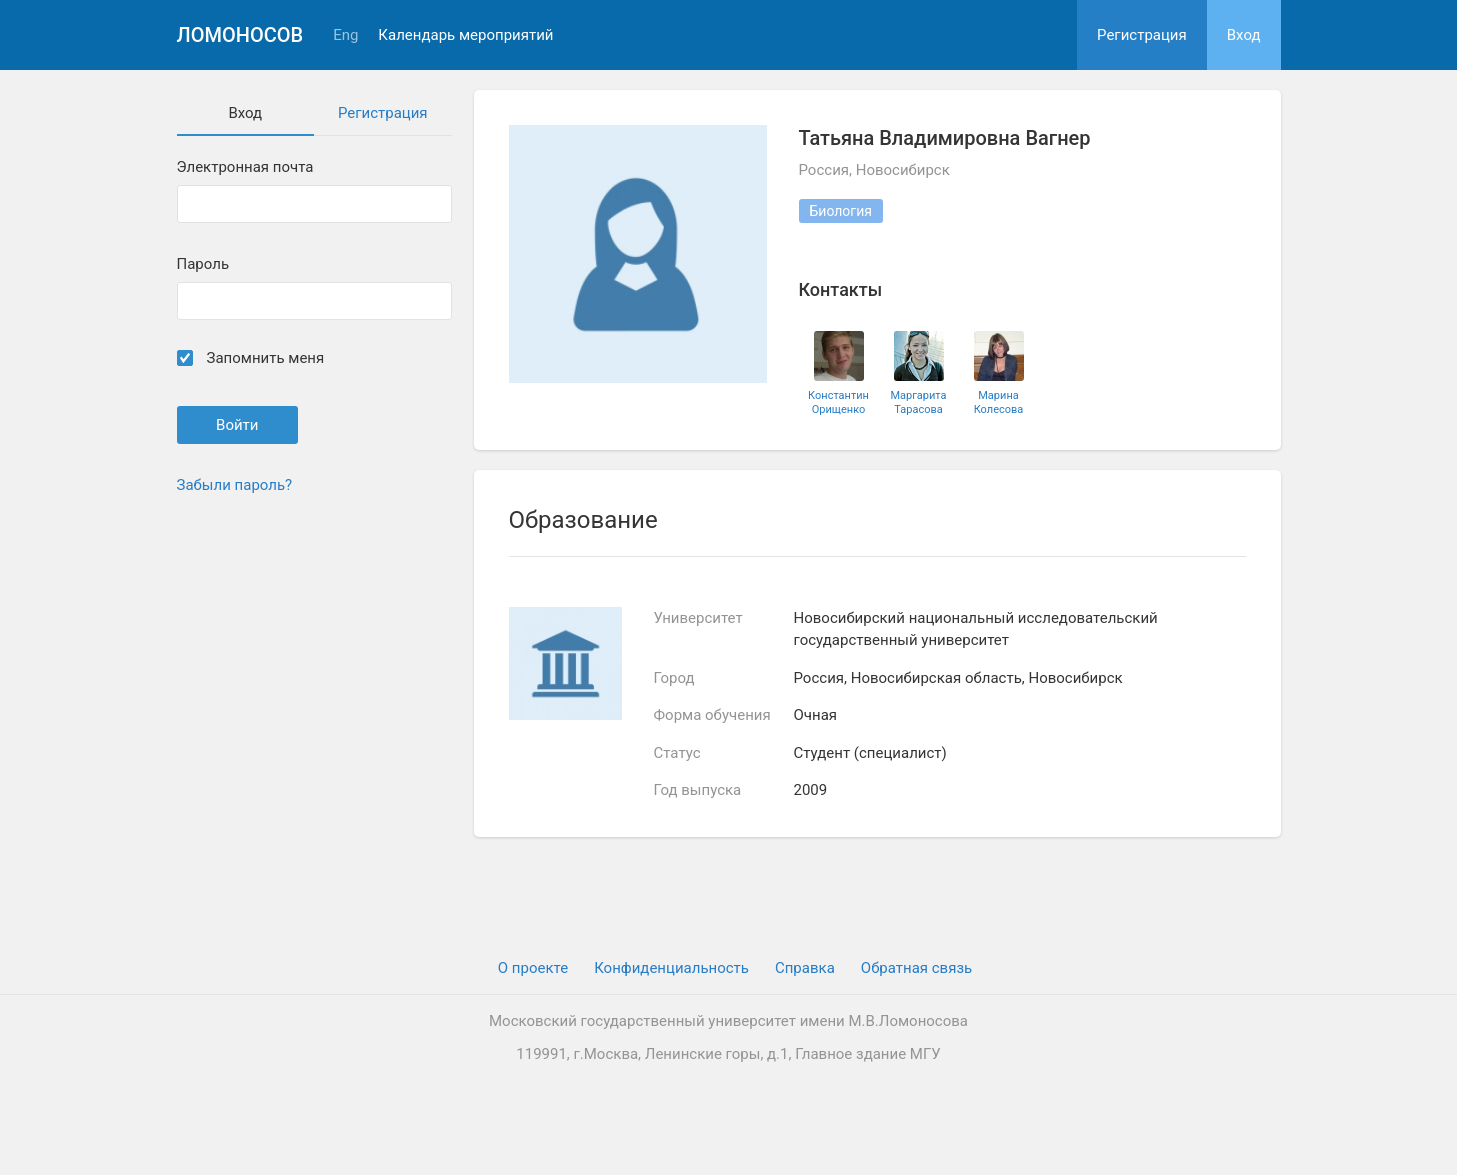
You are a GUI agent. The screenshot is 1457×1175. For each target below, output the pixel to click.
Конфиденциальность (671, 968)
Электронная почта (245, 167)
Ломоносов (240, 35)
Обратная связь (916, 968)
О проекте (533, 968)
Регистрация (1142, 35)
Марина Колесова (999, 402)
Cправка (805, 968)
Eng (345, 35)
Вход (1244, 35)
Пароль (203, 264)
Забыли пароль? (235, 485)
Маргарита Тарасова (918, 402)
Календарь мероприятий (465, 35)
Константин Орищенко (838, 402)
